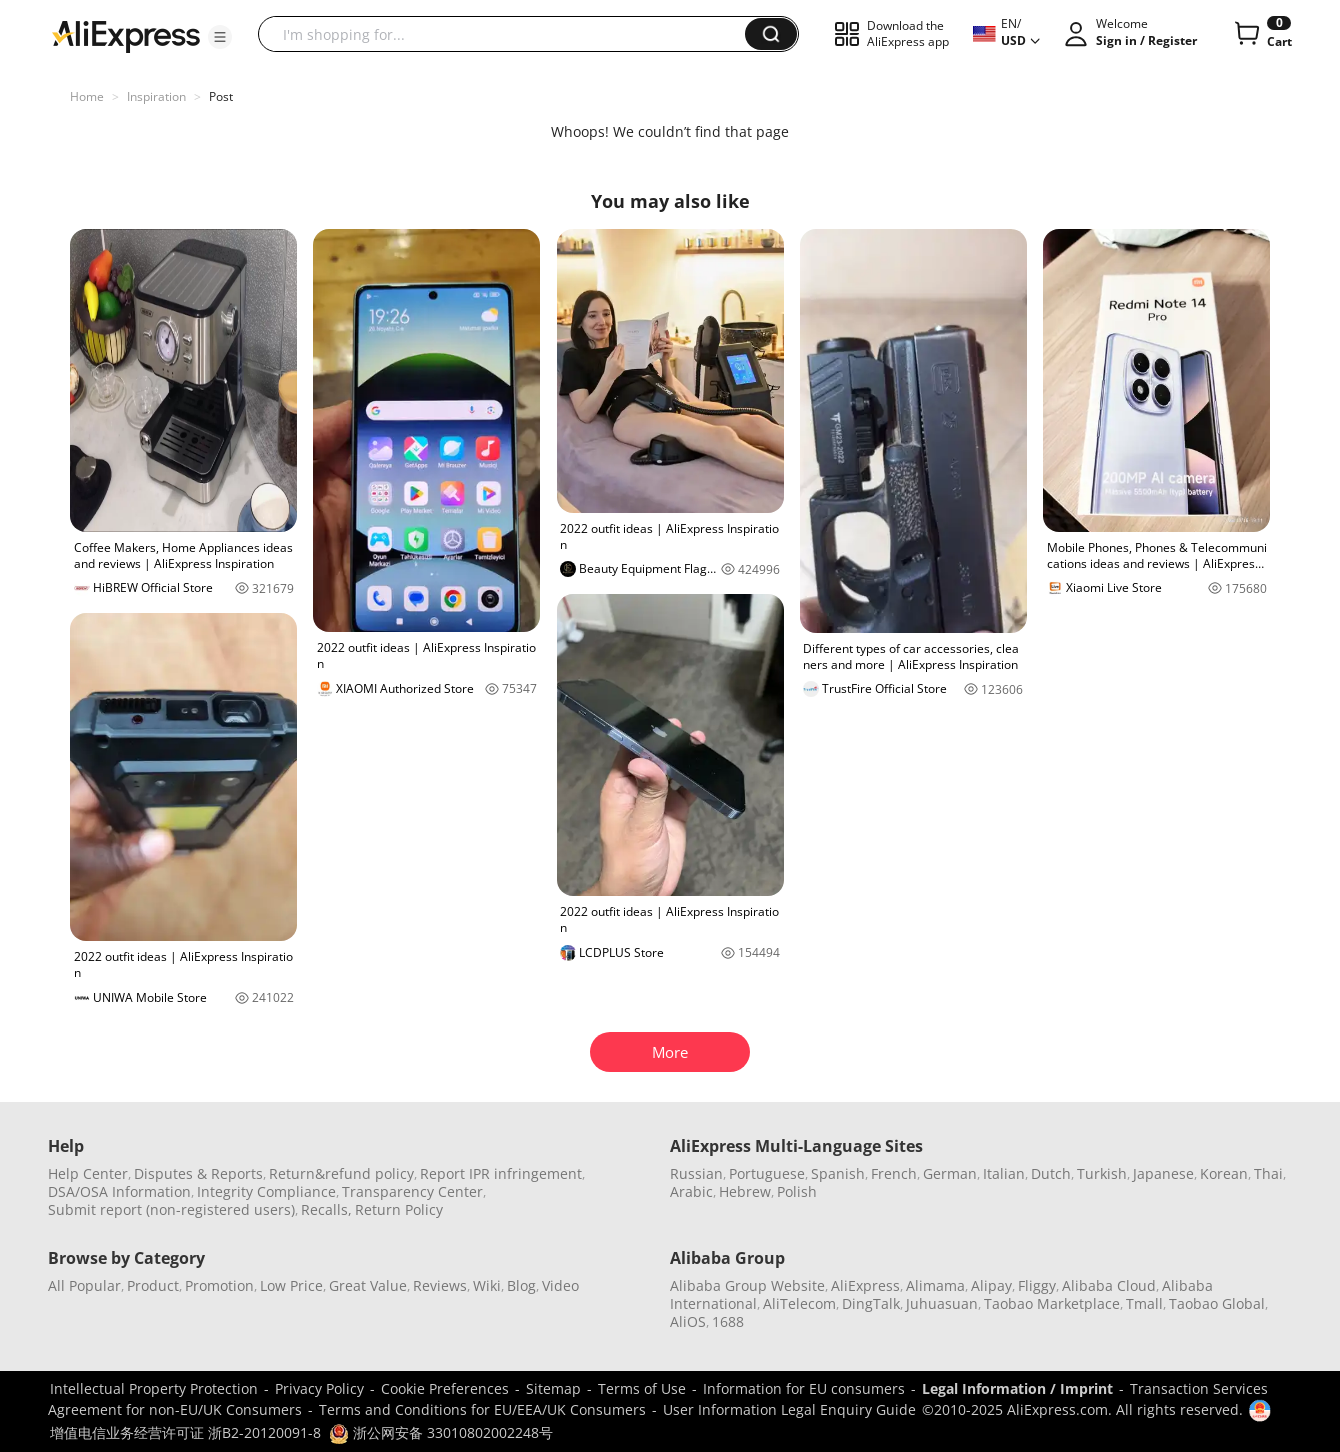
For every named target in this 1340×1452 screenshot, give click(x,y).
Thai (1268, 1173)
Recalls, (326, 1209)
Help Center (88, 1173)
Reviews (440, 1285)
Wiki (487, 1285)
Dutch (1051, 1173)
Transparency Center (412, 1191)
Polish (797, 1191)
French (894, 1173)
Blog (521, 1285)
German (950, 1173)
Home (87, 96)
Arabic (691, 1191)
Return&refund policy (341, 1173)
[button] (220, 37)
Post (221, 96)
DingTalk (871, 1303)
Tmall (1144, 1303)
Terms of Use (642, 1388)
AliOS (688, 1321)
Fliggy (1037, 1285)
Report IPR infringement (501, 1173)
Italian (1004, 1173)
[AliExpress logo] (126, 35)
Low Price (291, 1285)
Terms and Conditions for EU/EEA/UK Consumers (482, 1409)
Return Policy (399, 1209)
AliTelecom (799, 1303)
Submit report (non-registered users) (171, 1209)
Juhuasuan (942, 1303)
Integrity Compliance (266, 1191)
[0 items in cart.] (1261, 34)
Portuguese (767, 1173)
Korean (1224, 1173)
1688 (728, 1321)
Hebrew (745, 1191)
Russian (696, 1173)
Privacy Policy (319, 1388)
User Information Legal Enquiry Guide (789, 1409)
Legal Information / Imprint (1017, 1388)
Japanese (1163, 1173)
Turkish (1102, 1173)
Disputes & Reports (198, 1173)
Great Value (368, 1285)
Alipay (991, 1285)
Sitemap (553, 1388)
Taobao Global (1217, 1303)
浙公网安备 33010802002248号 (441, 1432)
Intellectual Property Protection (154, 1388)
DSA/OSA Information (119, 1191)
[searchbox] (509, 34)
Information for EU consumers (804, 1388)
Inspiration (156, 96)
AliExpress (865, 1285)
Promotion (219, 1285)
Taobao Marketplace (1052, 1303)
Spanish (838, 1173)
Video (560, 1285)
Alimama (935, 1285)
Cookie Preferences (445, 1388)
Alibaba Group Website (747, 1285)
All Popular (84, 1285)
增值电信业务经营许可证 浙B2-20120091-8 (185, 1432)
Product (153, 1285)
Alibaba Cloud (1109, 1285)
